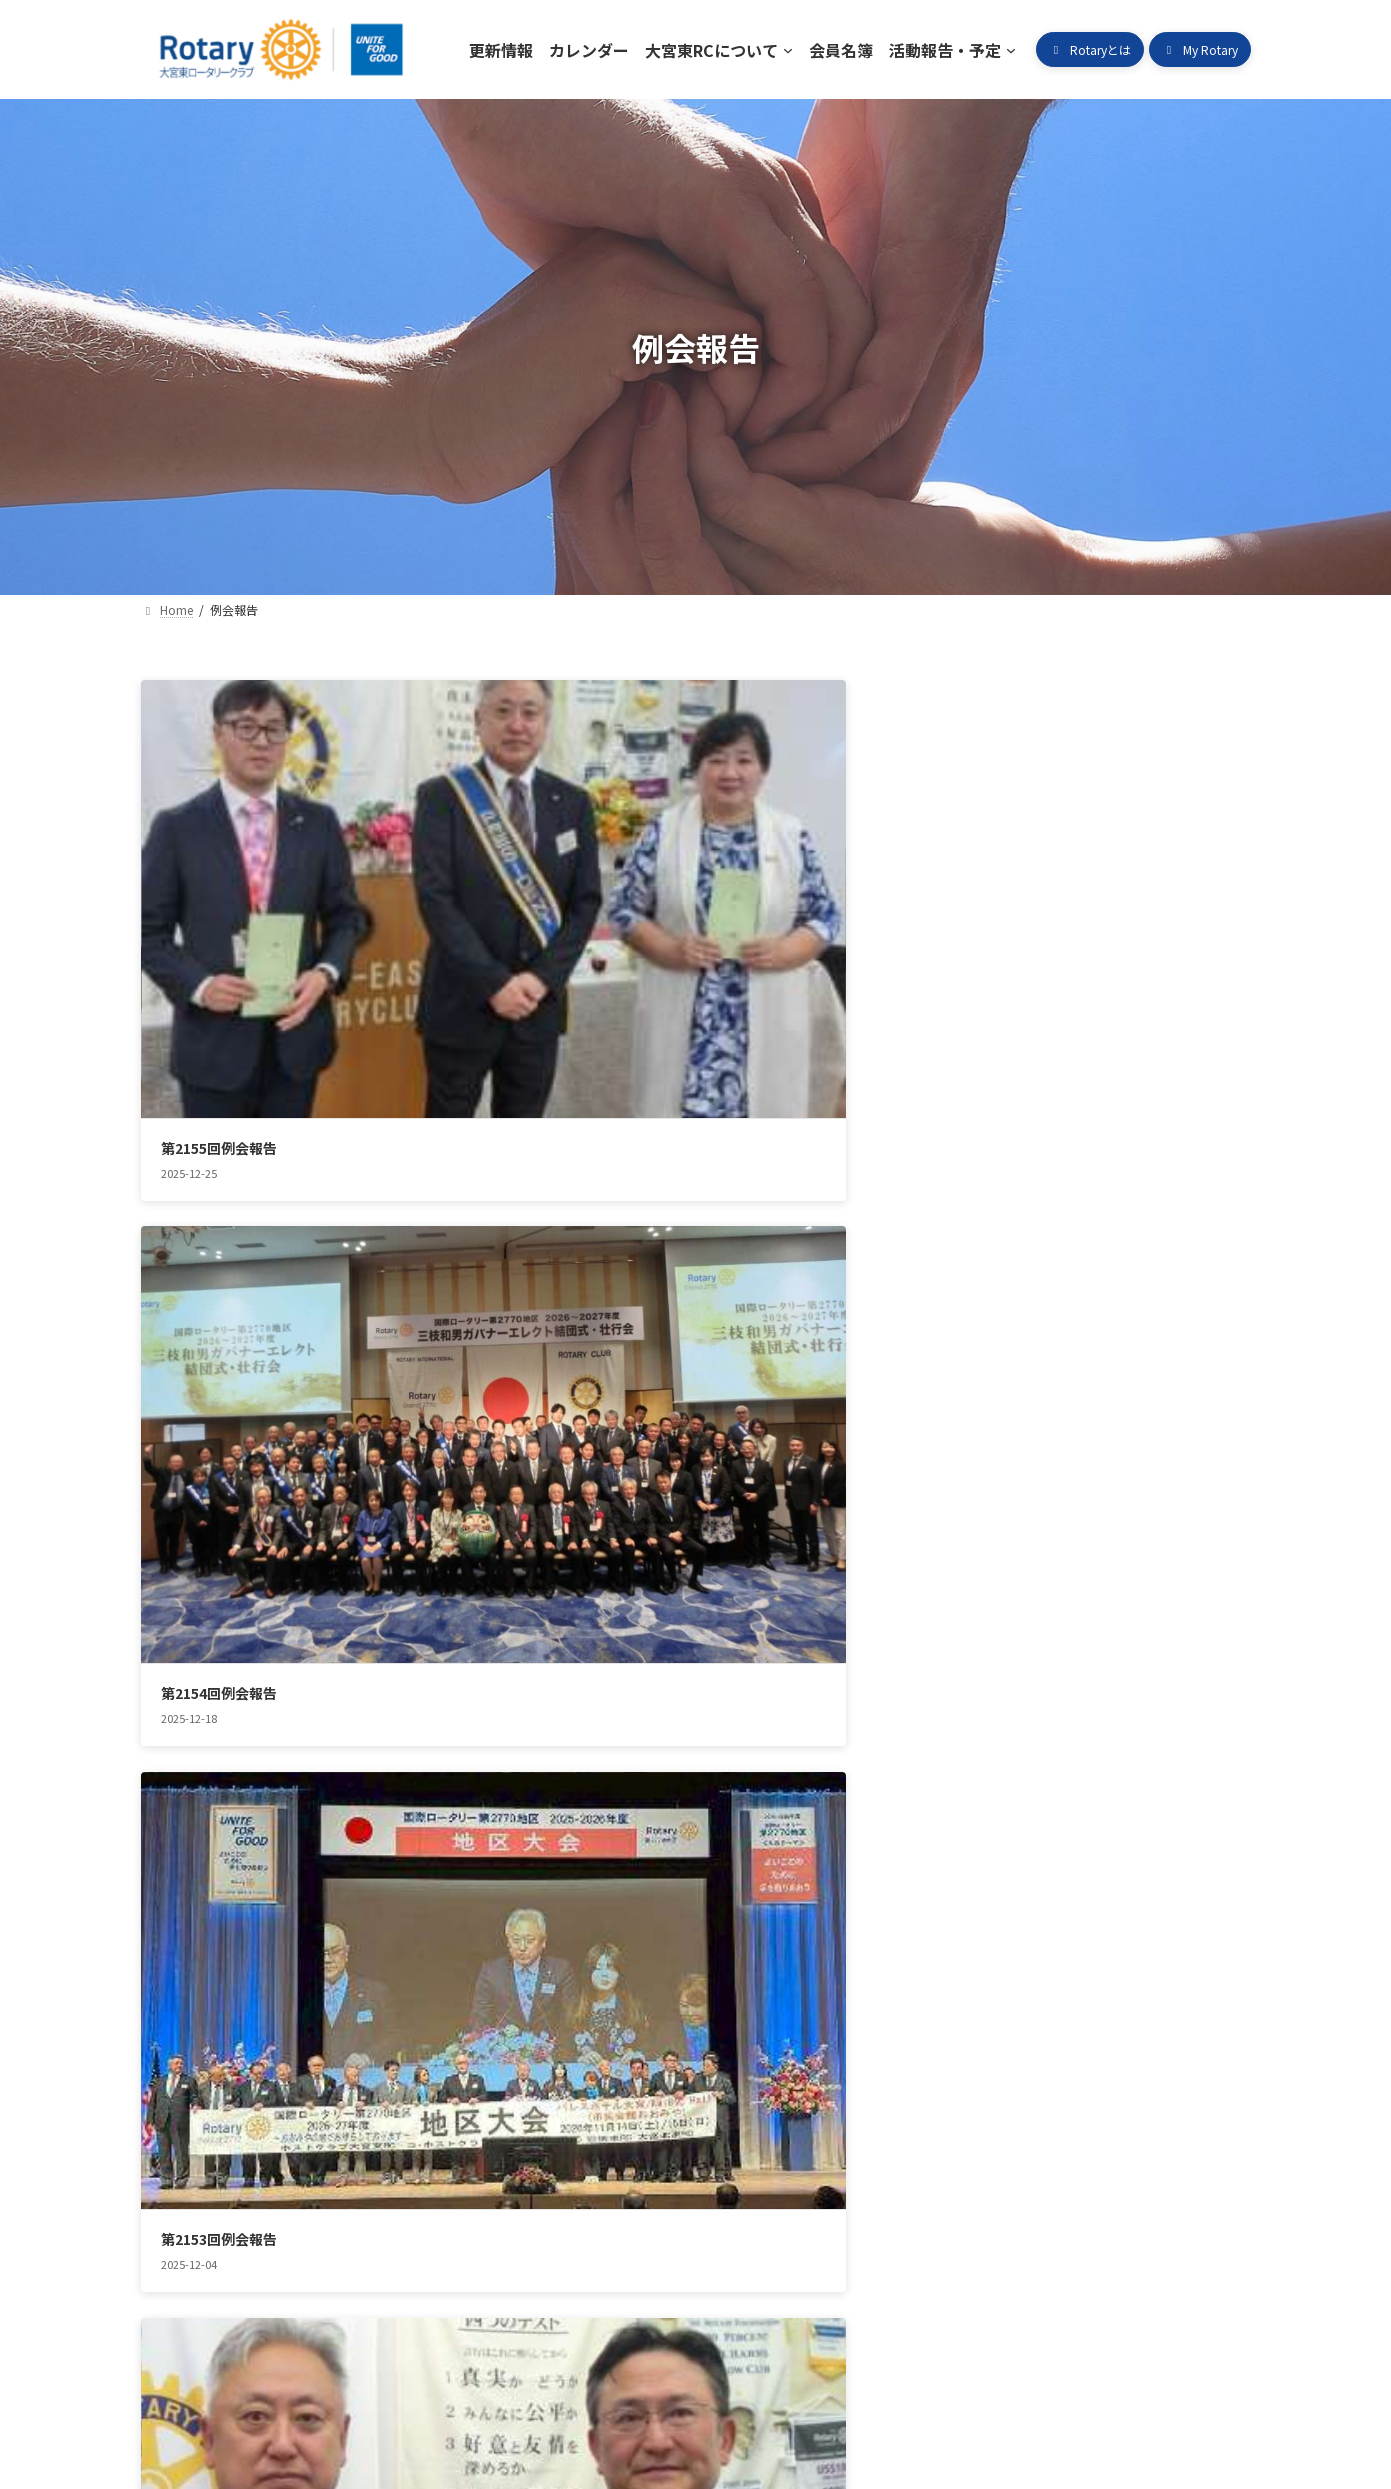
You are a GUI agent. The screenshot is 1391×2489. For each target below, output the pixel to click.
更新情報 (191, 2183)
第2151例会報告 (591, 1257)
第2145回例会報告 (598, 1916)
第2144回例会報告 (978, 1916)
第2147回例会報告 (978, 1586)
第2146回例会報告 (219, 1916)
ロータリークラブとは (866, 2183)
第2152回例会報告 (219, 1257)
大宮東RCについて (441, 2183)
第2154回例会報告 (598, 927)
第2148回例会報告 (598, 1586)
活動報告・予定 (700, 2183)
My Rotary (1019, 2183)
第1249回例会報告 (219, 1586)
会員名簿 (576, 2183)
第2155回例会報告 (219, 927)
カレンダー (301, 2183)
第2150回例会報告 (978, 1257)
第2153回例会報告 (978, 927)
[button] (1090, 49)
